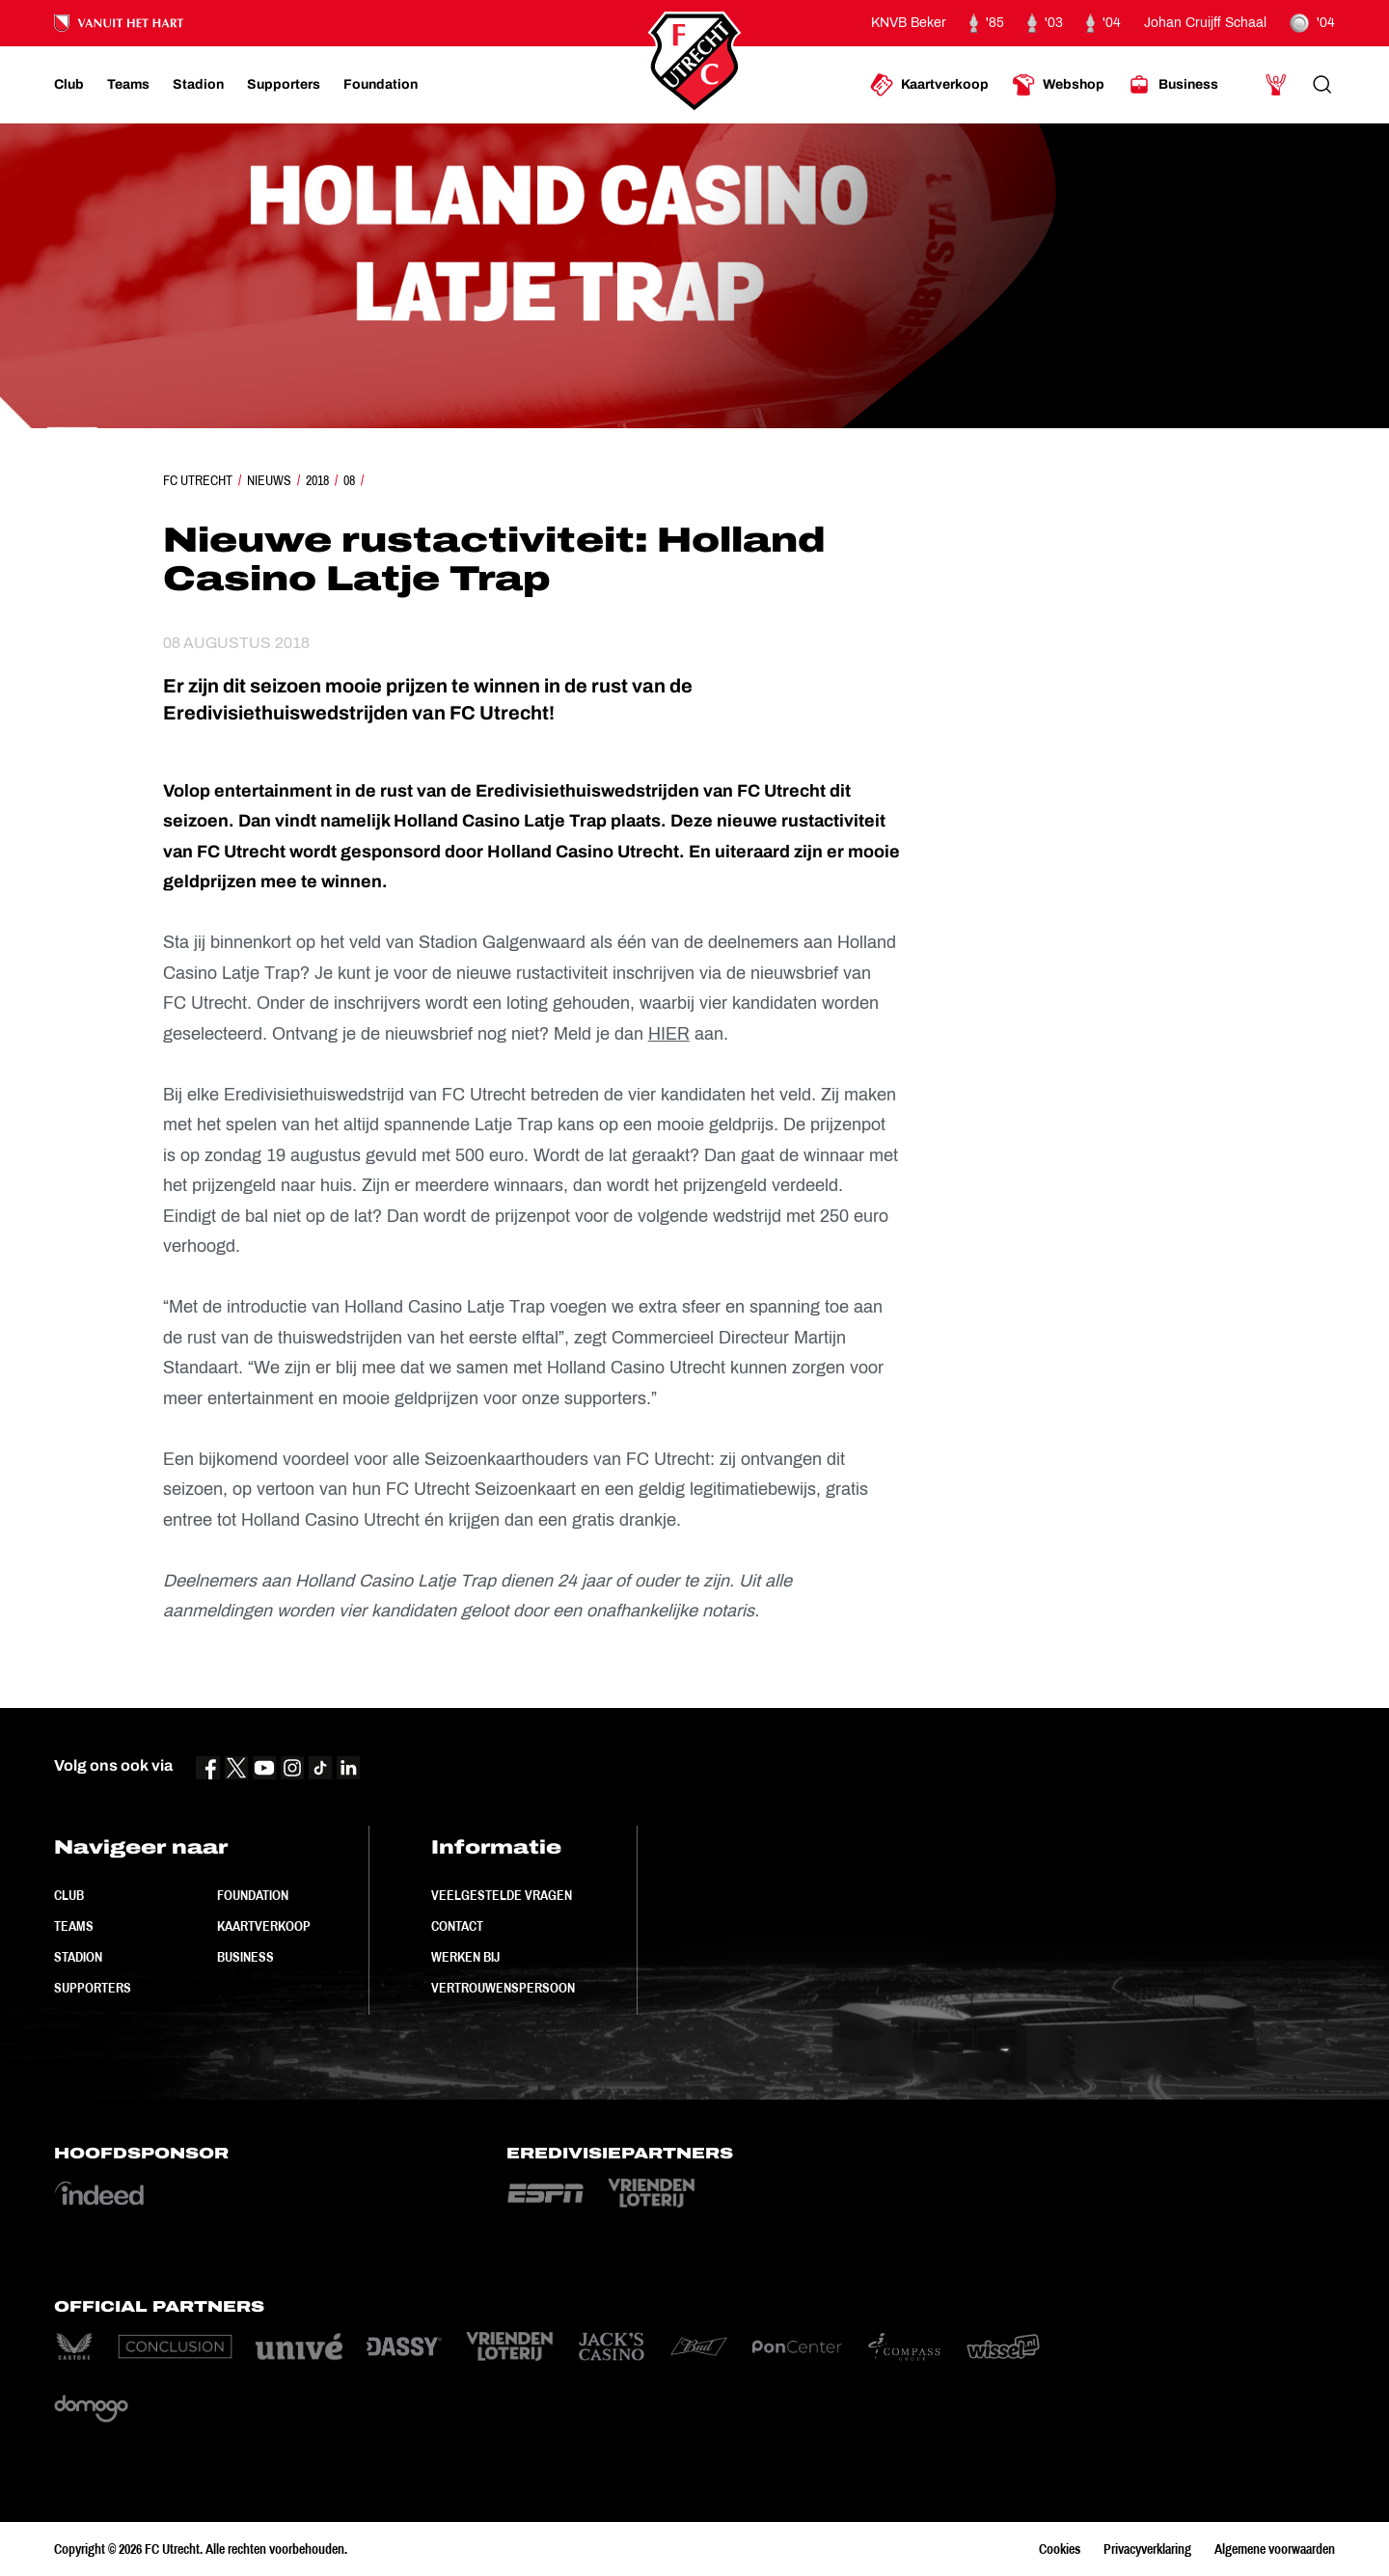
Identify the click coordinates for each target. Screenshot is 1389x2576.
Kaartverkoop (264, 1926)
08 (349, 480)
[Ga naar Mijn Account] (1276, 84)
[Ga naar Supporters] (283, 84)
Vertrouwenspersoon (503, 1987)
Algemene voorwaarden (1274, 2549)
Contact (457, 1926)
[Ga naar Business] (1173, 84)
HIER (669, 1034)
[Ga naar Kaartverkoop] (929, 84)
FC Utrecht (197, 480)
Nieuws (269, 480)
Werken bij (465, 1957)
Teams (74, 1926)
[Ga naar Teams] (128, 84)
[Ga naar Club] (69, 84)
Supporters (92, 1987)
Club (69, 1895)
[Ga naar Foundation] (380, 84)
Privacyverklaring (1147, 2549)
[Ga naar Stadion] (198, 84)
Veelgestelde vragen (501, 1895)
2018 (317, 480)
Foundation (252, 1895)
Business (245, 1957)
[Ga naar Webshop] (1058, 84)
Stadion (78, 1957)
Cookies (1059, 2549)
